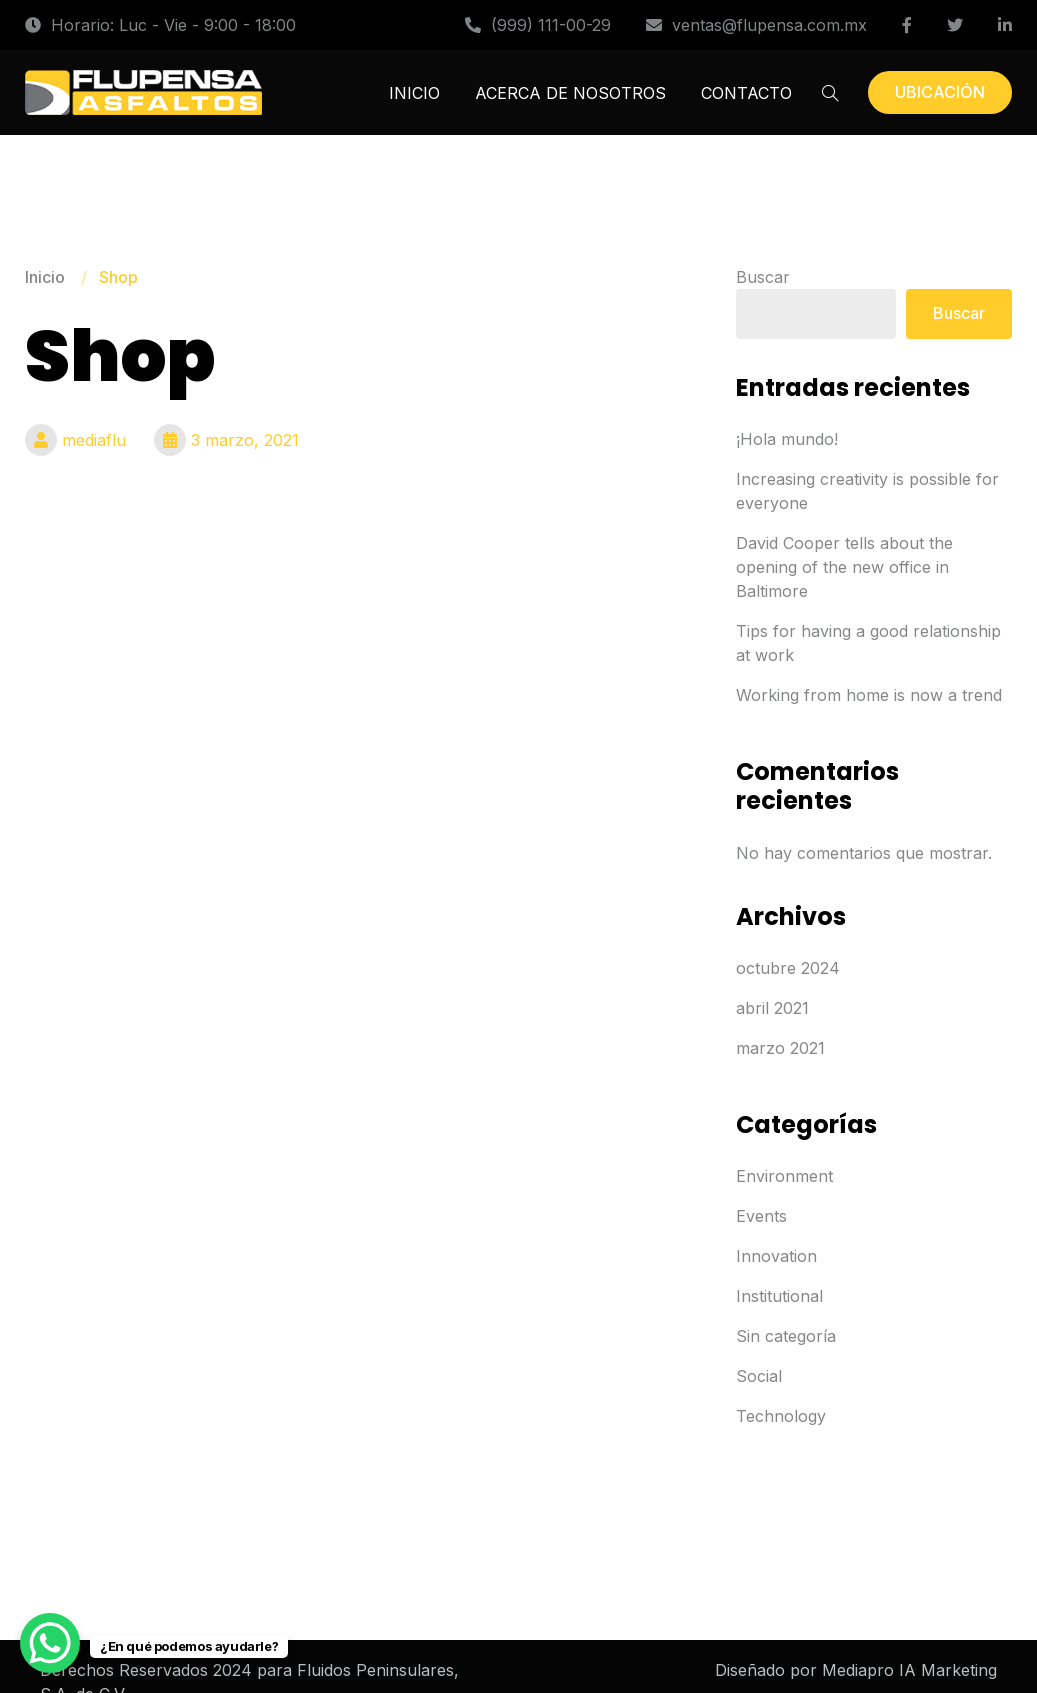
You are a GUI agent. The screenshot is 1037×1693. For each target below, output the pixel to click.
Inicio (45, 277)
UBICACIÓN (940, 92)
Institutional (779, 1296)
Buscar (763, 277)
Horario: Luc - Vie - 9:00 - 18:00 (160, 25)
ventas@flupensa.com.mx (756, 25)
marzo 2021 (780, 1048)
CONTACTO (746, 93)
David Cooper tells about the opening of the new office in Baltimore (844, 567)
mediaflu (75, 439)
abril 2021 (772, 1008)
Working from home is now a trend (869, 695)
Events (761, 1216)
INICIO (414, 93)
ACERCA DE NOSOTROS (570, 93)
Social (759, 1376)
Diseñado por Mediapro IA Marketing (856, 1670)
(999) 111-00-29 (538, 25)
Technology (781, 1416)
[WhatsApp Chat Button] (50, 1643)
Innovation (776, 1256)
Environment (784, 1176)
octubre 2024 (788, 968)
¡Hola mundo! (787, 439)
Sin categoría (786, 1336)
